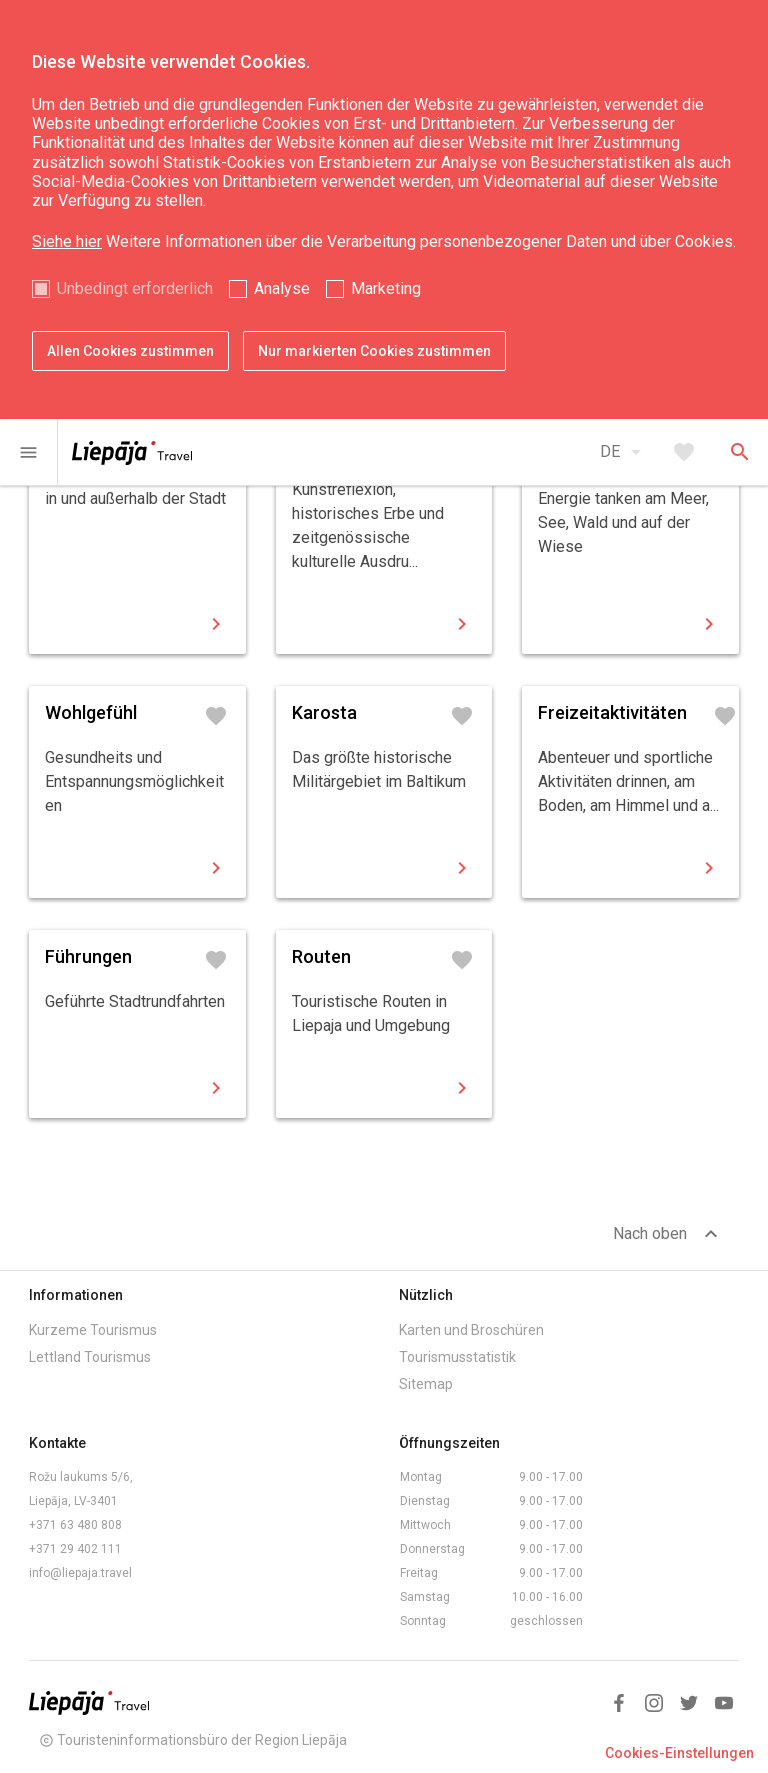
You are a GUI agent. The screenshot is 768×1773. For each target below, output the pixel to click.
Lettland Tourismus (90, 1357)
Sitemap (426, 1384)
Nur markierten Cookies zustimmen (374, 351)
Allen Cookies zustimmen (130, 351)
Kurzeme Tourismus (93, 1330)
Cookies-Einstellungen (679, 1753)
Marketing (386, 288)
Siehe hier (67, 241)
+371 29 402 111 (75, 1549)
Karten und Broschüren (471, 1330)
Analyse (282, 288)
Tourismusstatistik (457, 1357)
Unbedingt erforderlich (135, 288)
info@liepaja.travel (80, 1573)
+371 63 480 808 (75, 1525)
